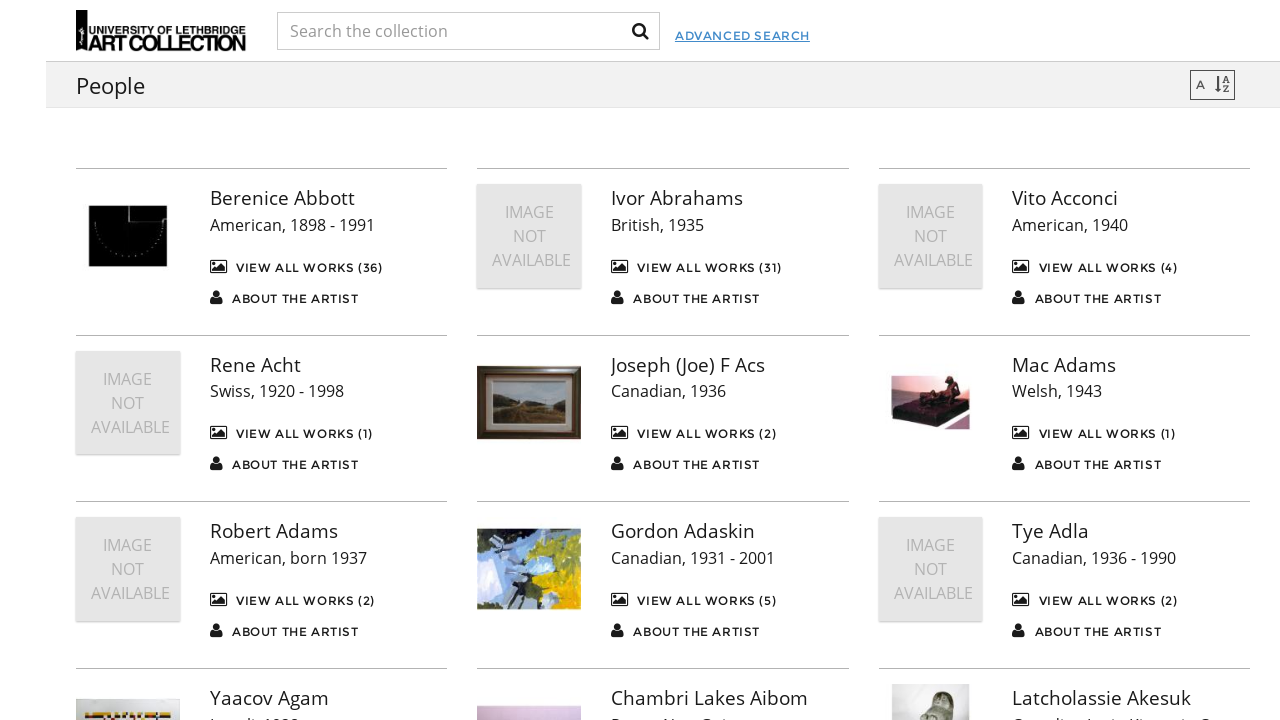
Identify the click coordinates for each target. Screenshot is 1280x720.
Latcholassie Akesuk (1101, 698)
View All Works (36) (296, 266)
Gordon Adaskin (683, 531)
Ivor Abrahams (677, 198)
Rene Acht (255, 365)
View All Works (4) (1094, 266)
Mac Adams (1064, 365)
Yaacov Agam (269, 698)
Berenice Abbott (282, 198)
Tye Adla (1050, 531)
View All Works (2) (693, 432)
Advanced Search (760, 35)
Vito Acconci (1065, 198)
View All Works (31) (696, 266)
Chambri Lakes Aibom (709, 698)
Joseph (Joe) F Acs (688, 365)
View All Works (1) (291, 432)
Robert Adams (274, 531)
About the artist (284, 297)
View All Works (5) (693, 599)
